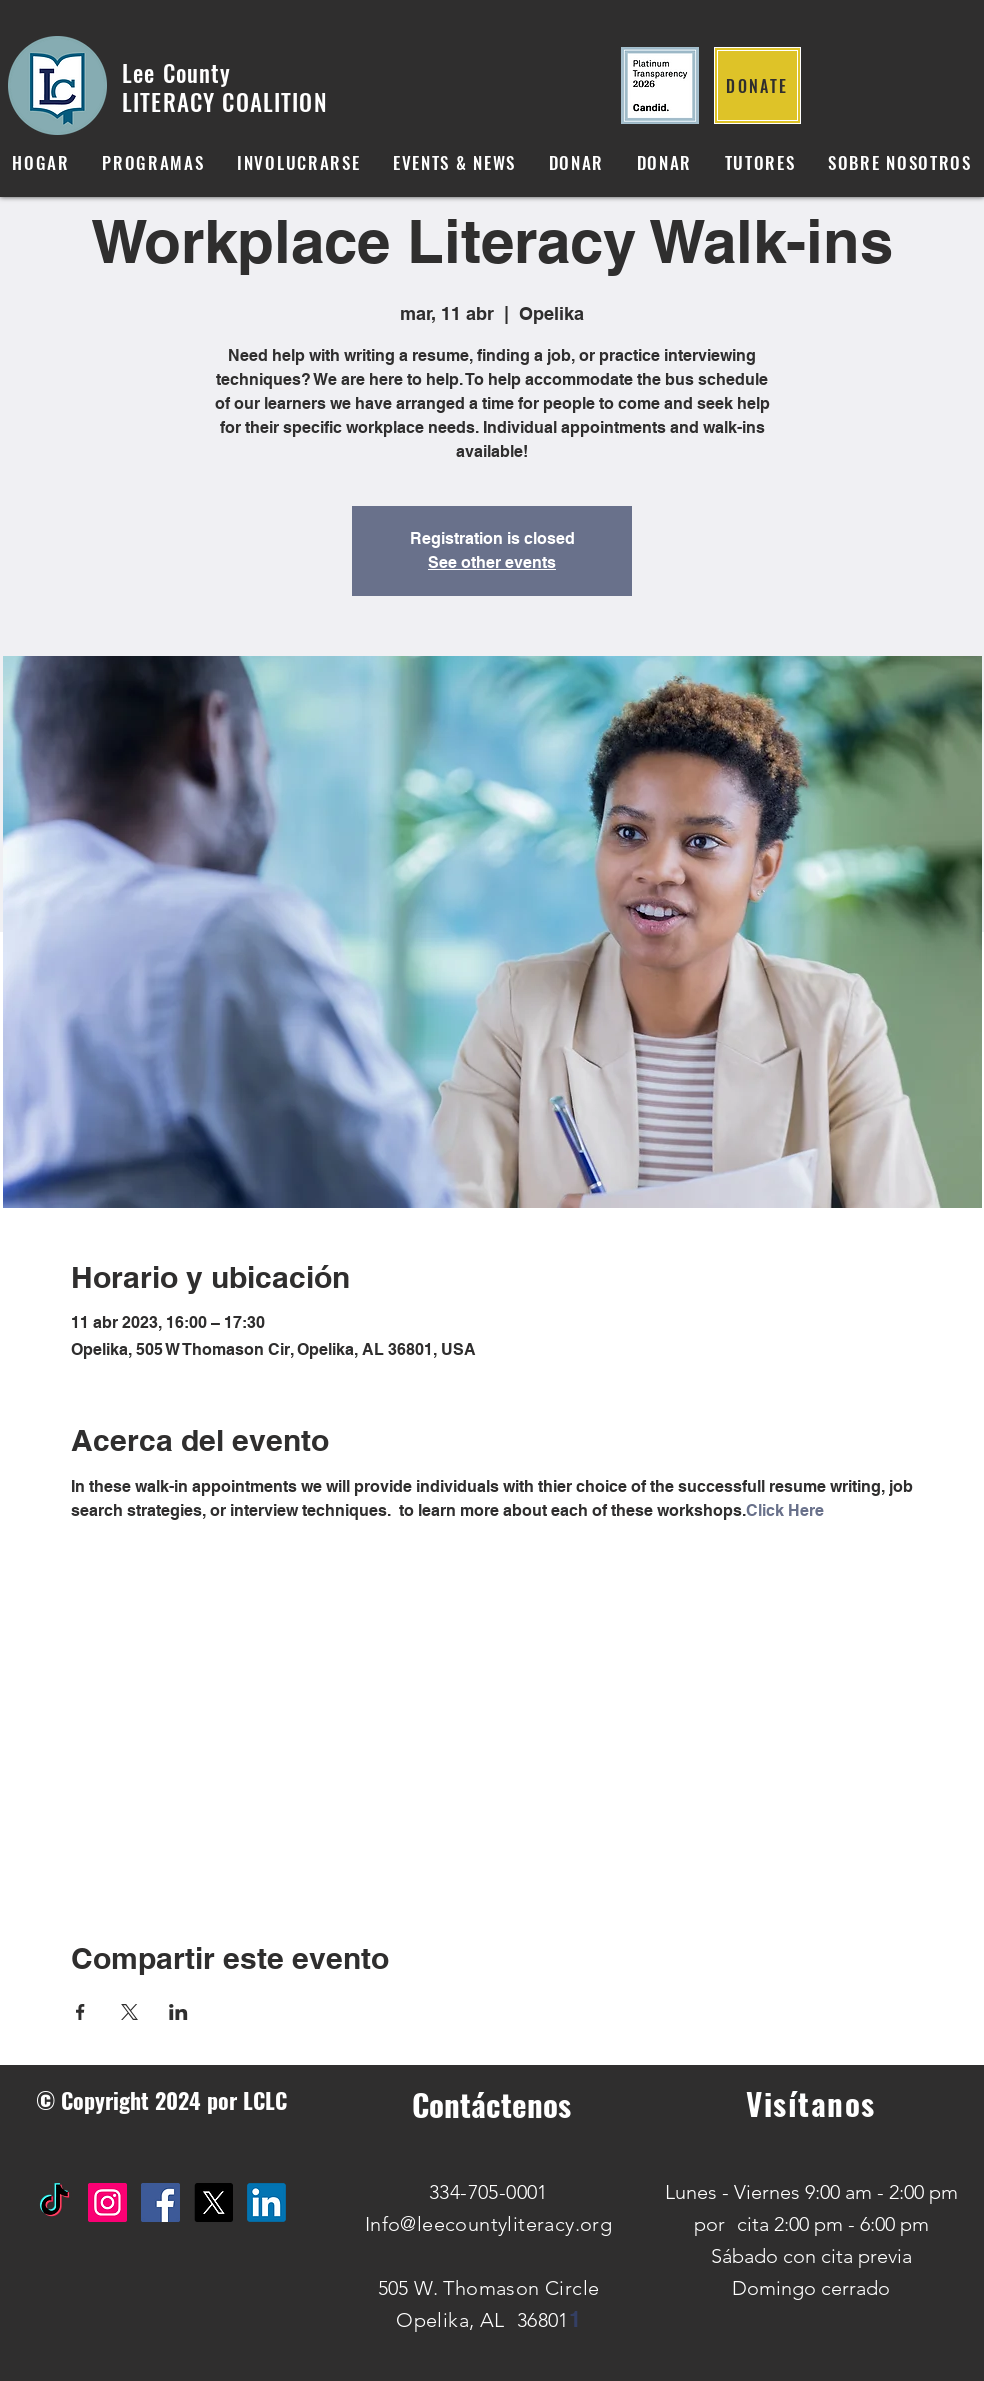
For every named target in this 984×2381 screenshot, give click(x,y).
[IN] (266, 2202)
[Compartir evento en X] (129, 2012)
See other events (492, 562)
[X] (213, 2202)
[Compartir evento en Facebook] (80, 2012)
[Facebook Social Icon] (160, 2202)
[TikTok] (54, 2202)
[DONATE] (757, 85)
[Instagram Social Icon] (107, 2202)
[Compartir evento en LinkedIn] (178, 2012)
